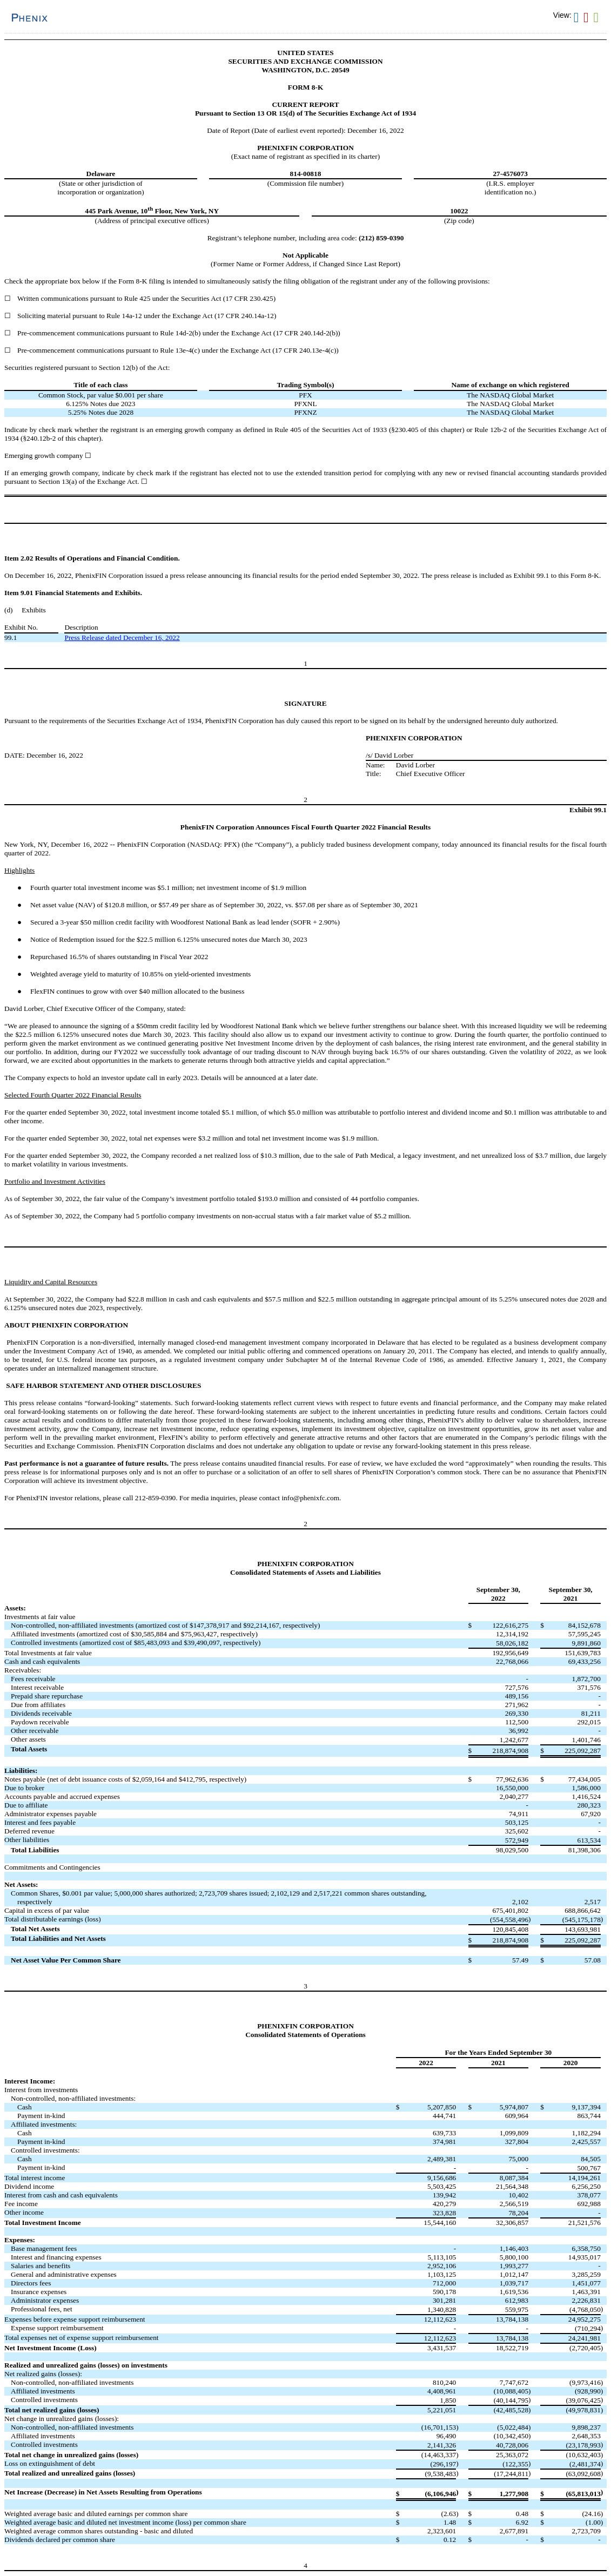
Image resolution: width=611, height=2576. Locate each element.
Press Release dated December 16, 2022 (121, 637)
